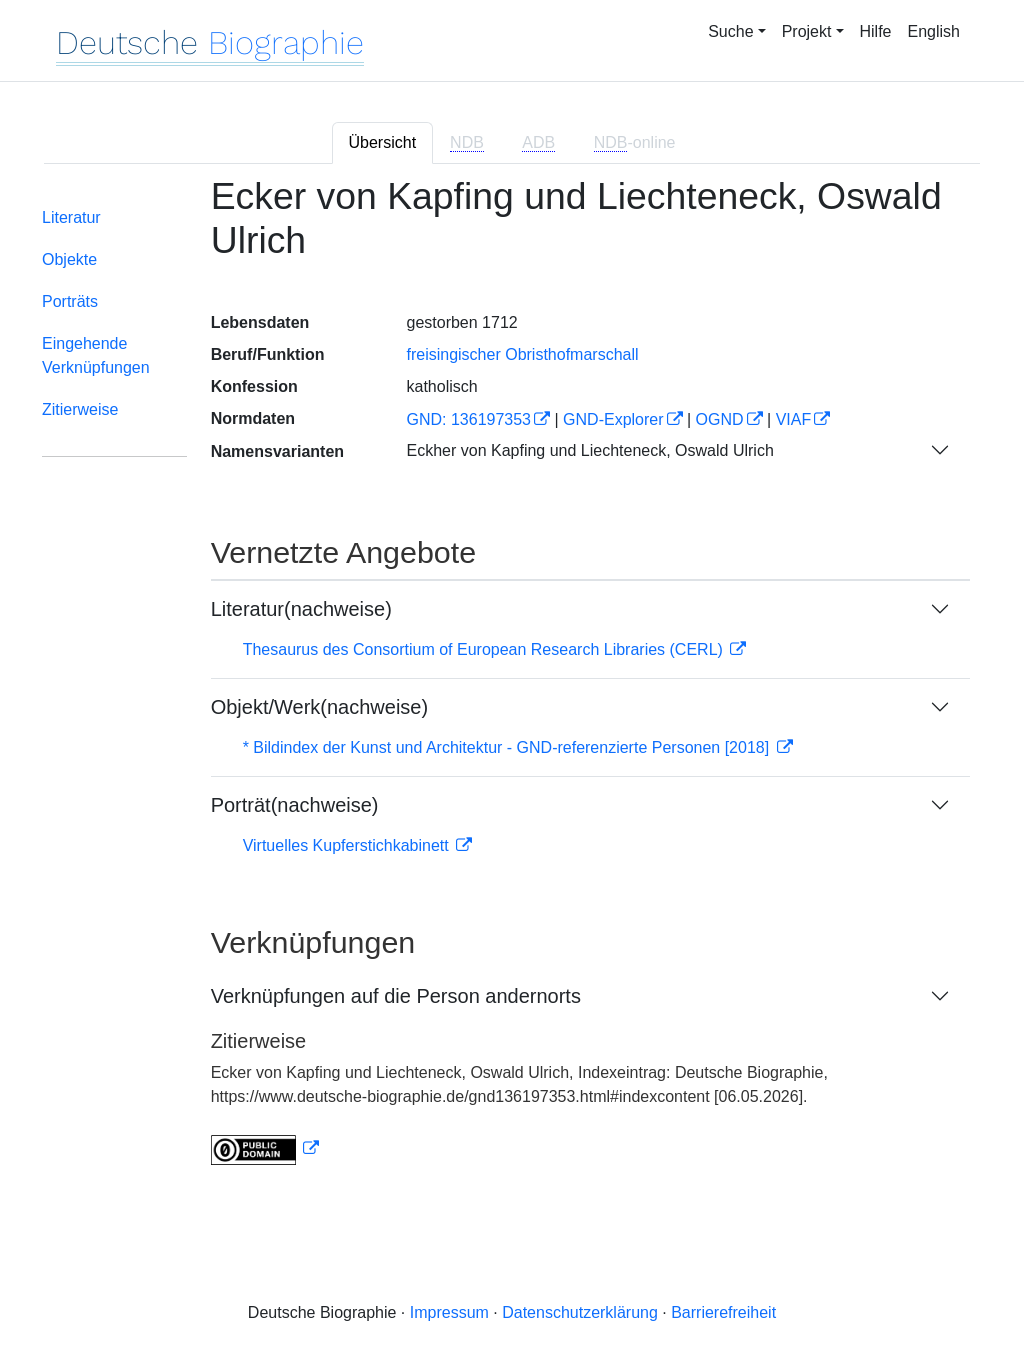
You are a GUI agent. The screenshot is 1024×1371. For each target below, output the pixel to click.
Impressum (449, 1312)
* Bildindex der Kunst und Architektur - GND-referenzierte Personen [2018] (508, 747)
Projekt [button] (807, 31)
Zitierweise (80, 409)
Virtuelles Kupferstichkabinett (348, 845)
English (934, 31)
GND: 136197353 (468, 419)
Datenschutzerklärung (580, 1312)
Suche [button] (730, 31)
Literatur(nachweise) (301, 609)
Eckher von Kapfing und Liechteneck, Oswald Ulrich (589, 450)
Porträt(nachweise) (295, 805)
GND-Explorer (613, 419)
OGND (720, 419)
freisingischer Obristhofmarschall (522, 354)
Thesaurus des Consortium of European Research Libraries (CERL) (485, 649)
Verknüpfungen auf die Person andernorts (396, 996)
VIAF (794, 419)
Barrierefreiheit (723, 1312)
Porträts (70, 301)
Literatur (71, 217)
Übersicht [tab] (383, 142)
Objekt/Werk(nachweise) (319, 707)
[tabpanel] (512, 683)
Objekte (69, 259)
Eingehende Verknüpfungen (96, 355)
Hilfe (876, 31)
